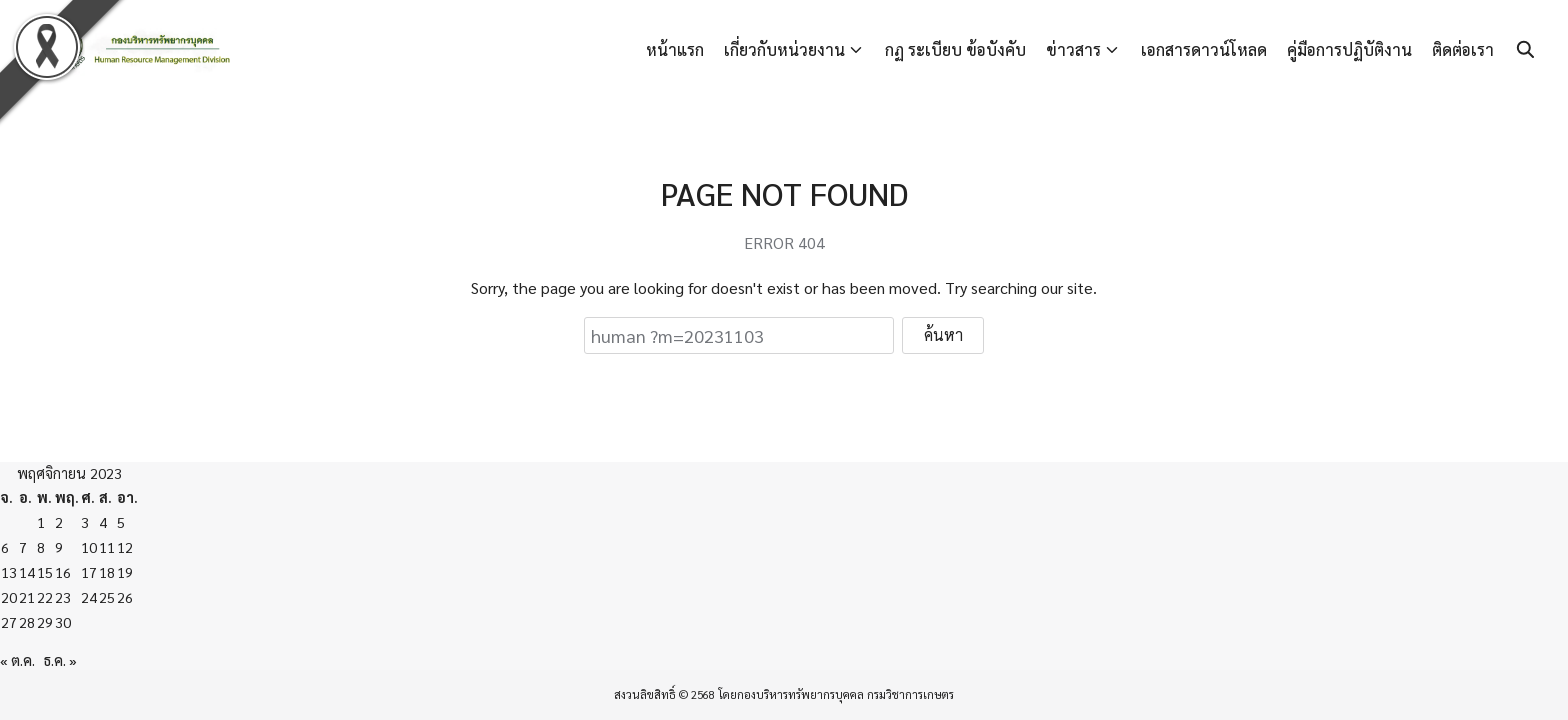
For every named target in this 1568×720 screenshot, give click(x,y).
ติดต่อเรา (1463, 49)
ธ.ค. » (60, 660)
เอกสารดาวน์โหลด (1204, 49)
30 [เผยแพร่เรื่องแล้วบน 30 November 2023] (63, 622)
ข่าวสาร (1073, 49)
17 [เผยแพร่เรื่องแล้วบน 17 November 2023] (89, 572)
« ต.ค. (17, 660)
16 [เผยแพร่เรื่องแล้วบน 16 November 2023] (63, 572)
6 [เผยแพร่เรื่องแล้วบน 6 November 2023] (5, 547)
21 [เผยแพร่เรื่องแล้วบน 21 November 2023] (27, 597)
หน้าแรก (675, 49)
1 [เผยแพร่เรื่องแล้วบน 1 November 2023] (41, 522)
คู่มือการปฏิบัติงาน (1349, 49)
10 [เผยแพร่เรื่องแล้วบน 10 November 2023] (89, 547)
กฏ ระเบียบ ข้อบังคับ (955, 49)
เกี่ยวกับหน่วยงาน (784, 49)
